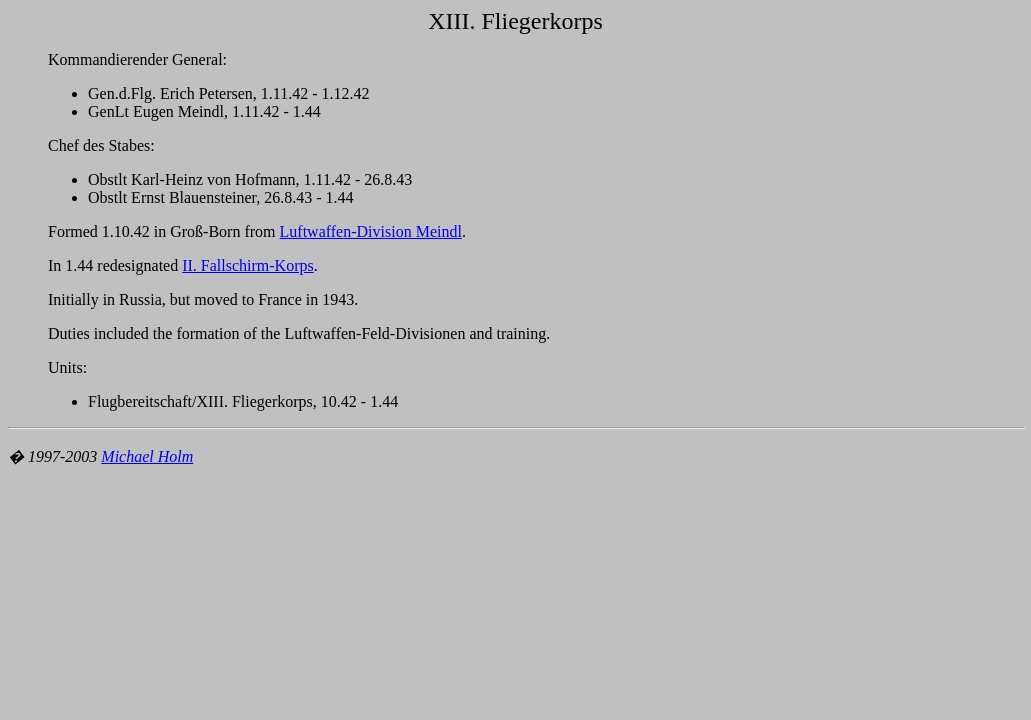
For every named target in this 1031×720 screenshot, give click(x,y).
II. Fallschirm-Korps (248, 265)
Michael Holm (147, 456)
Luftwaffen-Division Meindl (371, 231)
